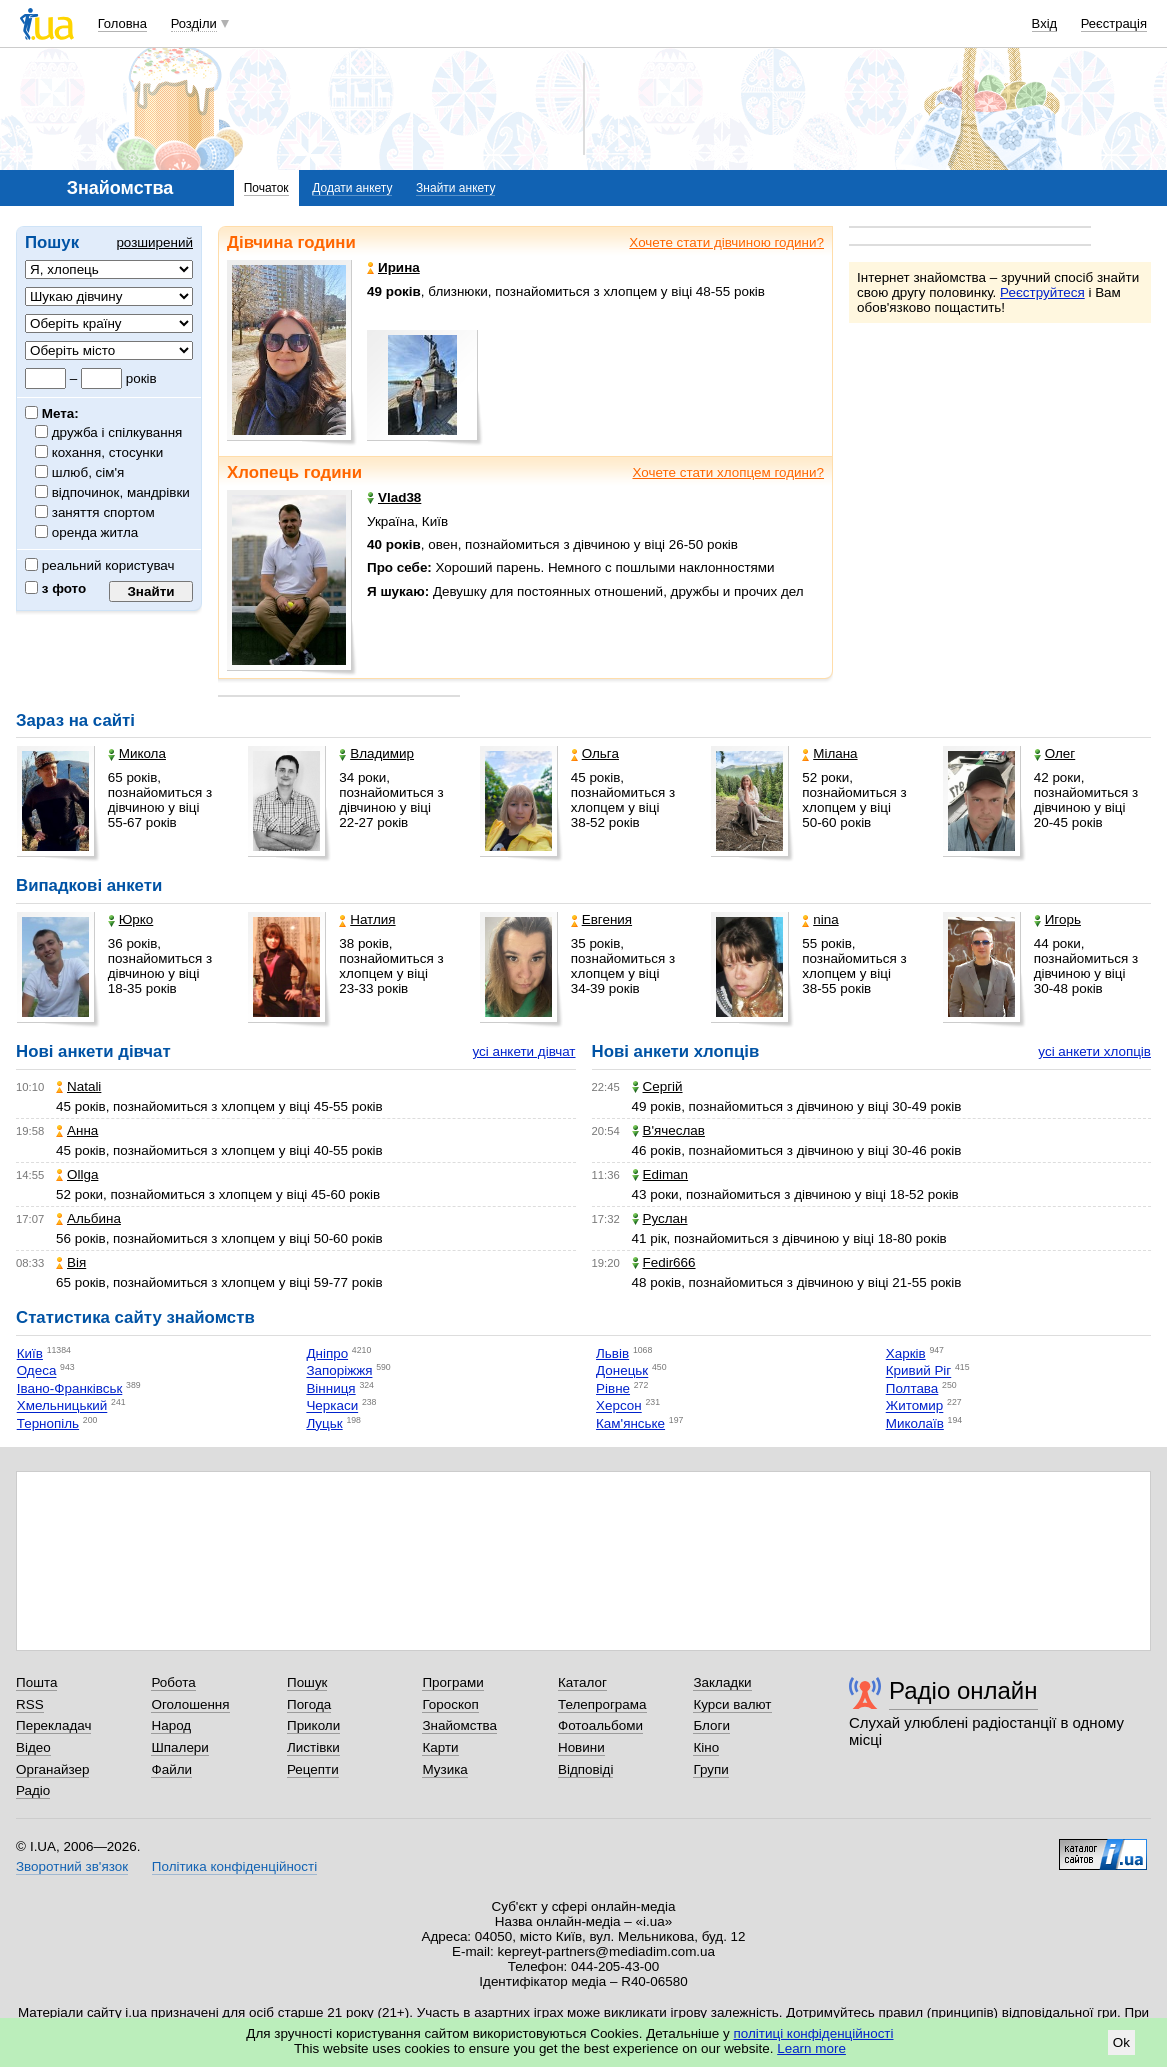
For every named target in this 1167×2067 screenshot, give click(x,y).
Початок (266, 188)
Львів (612, 1353)
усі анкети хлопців (1094, 1051)
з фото (55, 588)
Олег (1055, 753)
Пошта (36, 1682)
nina (820, 919)
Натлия (367, 919)
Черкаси (332, 1406)
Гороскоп (450, 1704)
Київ (30, 1353)
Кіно (706, 1747)
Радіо (33, 1790)
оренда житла (95, 532)
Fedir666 (664, 1262)
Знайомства (459, 1725)
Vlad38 (394, 497)
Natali (78, 1086)
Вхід (1045, 23)
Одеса (37, 1371)
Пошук (307, 1682)
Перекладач (53, 1725)
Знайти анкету (455, 188)
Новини (581, 1747)
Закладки (722, 1682)
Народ (171, 1725)
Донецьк (622, 1371)
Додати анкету (352, 188)
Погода (309, 1704)
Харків (906, 1353)
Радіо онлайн (963, 1690)
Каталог (582, 1682)
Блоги (711, 1725)
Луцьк (324, 1423)
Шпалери (179, 1747)
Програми (452, 1682)
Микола (137, 753)
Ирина (393, 267)
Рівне (613, 1388)
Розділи (194, 23)
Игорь (1057, 919)
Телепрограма (602, 1704)
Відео (33, 1747)
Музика (444, 1769)
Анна (77, 1130)
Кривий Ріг (919, 1371)
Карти (440, 1747)
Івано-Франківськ (70, 1388)
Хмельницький (62, 1406)
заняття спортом (104, 512)
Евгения (601, 919)
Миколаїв (915, 1423)
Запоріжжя (339, 1371)
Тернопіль (48, 1423)
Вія (71, 1262)
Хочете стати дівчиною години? (726, 242)
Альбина (88, 1218)
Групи (710, 1769)
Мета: (52, 413)
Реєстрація (1114, 23)
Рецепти (313, 1769)
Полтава (912, 1388)
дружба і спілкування (117, 432)
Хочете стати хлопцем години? (728, 472)
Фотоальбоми (600, 1725)
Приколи (313, 1725)
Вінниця (330, 1388)
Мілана (829, 753)
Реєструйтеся (1042, 292)
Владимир (376, 753)
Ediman (660, 1174)
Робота (173, 1682)
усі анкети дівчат (523, 1051)
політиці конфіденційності (814, 2033)
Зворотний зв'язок (72, 1866)
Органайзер (52, 1769)
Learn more (811, 2048)
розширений (154, 242)
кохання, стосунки (108, 452)
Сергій (657, 1086)
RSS (30, 1704)
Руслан (660, 1218)
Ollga (77, 1174)
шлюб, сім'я (88, 472)
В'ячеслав (668, 1130)
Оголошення (190, 1704)
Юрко (131, 919)
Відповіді (586, 1769)
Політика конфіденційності (234, 1866)
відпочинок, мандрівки (121, 492)
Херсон (619, 1406)
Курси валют (732, 1704)
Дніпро (327, 1353)
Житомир (915, 1406)
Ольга (595, 753)
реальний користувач (100, 565)
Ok (1121, 2042)
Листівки (313, 1747)
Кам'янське (630, 1423)
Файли (171, 1769)
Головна (122, 23)
